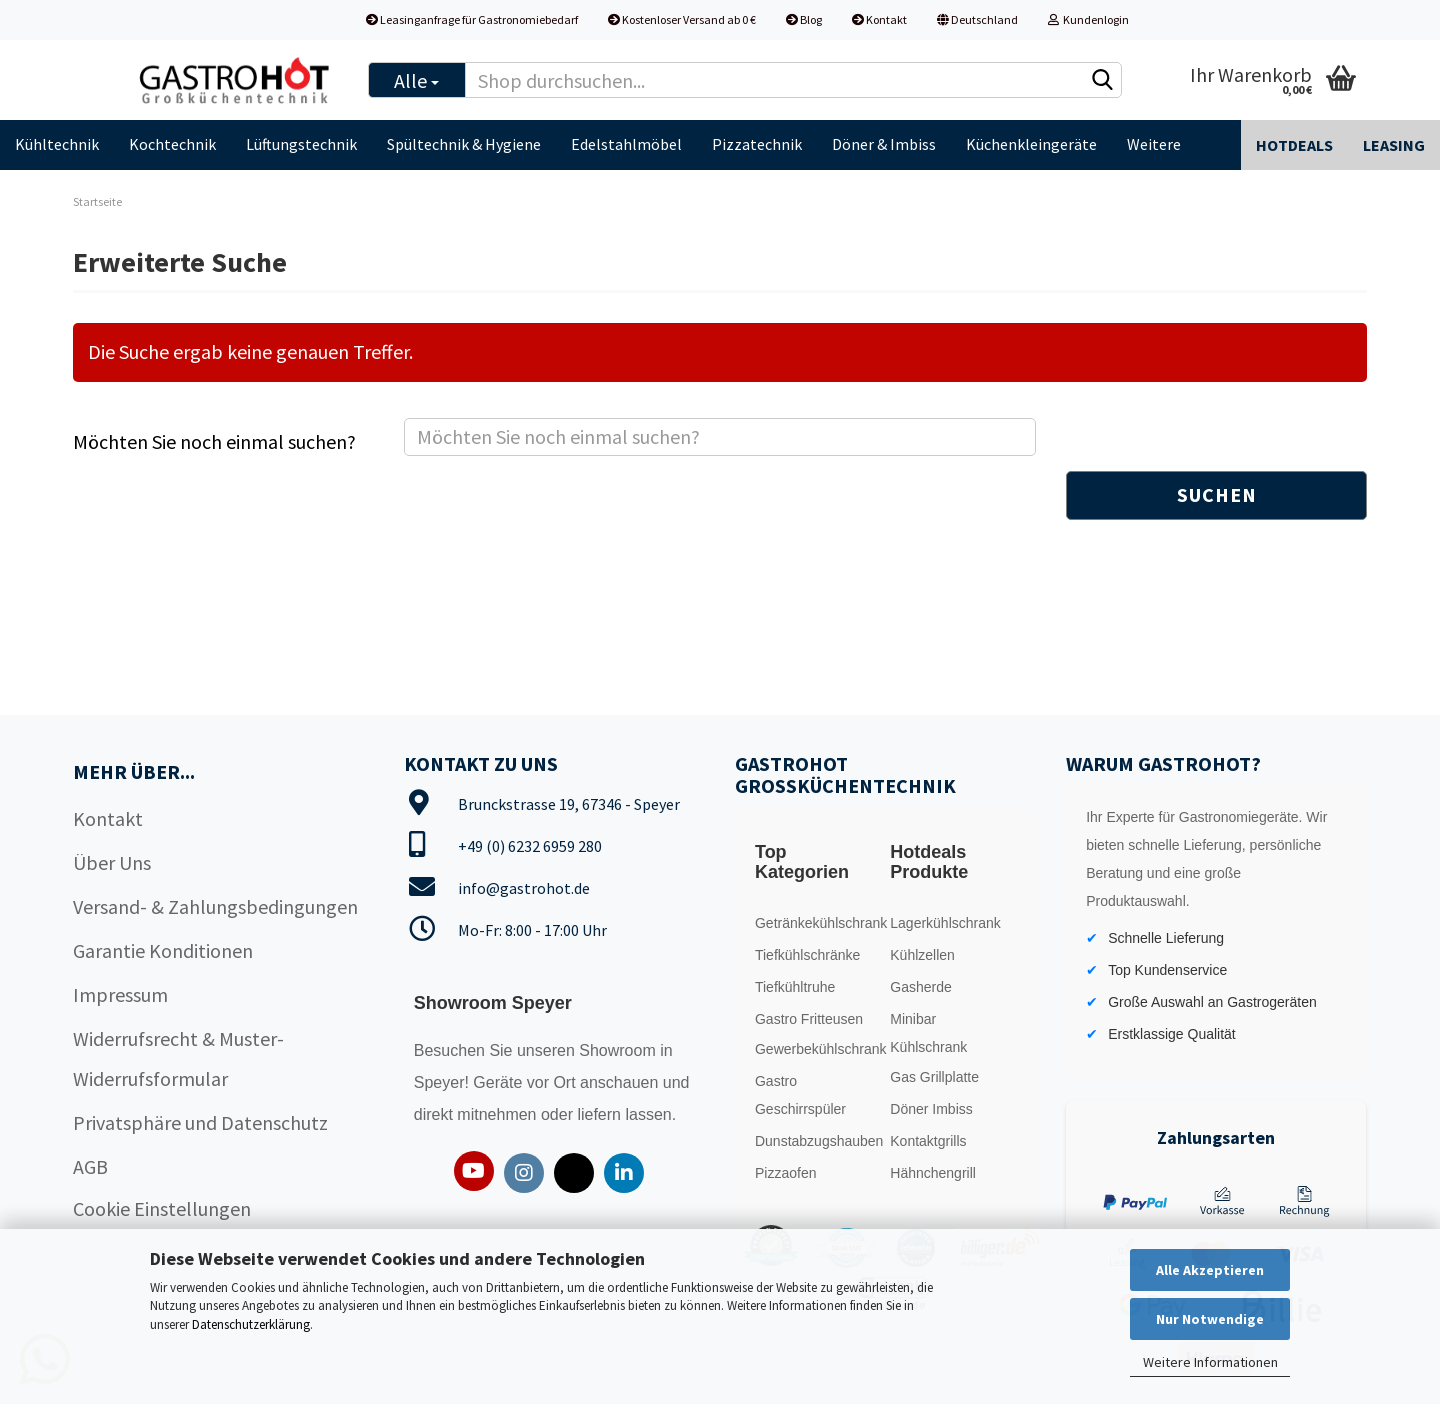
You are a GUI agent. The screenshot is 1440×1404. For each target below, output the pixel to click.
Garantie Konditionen (163, 950)
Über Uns (112, 862)
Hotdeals (1294, 145)
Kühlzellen (922, 955)
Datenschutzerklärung (251, 1324)
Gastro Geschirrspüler (800, 1095)
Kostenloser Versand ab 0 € (682, 19)
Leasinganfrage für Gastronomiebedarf (472, 19)
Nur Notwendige (1210, 1319)
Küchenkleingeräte (1031, 144)
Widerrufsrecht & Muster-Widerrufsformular (178, 1058)
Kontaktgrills (928, 1141)
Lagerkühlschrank (945, 923)
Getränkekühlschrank (817, 923)
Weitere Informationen (1210, 1362)
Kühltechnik (57, 144)
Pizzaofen (785, 1173)
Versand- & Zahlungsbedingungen (215, 906)
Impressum (120, 994)
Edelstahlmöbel (626, 144)
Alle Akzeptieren (1210, 1270)
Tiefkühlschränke (807, 955)
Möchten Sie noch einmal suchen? (214, 441)
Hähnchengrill (933, 1173)
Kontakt (879, 19)
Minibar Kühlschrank (928, 1033)
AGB (90, 1166)
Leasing (1394, 145)
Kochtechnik (172, 144)
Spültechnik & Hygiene (464, 144)
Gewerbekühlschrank (817, 1049)
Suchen (1217, 494)
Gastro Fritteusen (809, 1019)
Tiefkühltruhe (795, 987)
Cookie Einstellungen (162, 1208)
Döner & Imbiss (884, 144)
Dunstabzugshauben (817, 1141)
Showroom (619, 1050)
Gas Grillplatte (934, 1077)
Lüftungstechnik (301, 144)
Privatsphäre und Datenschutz (200, 1122)
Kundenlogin (1088, 19)
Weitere (1154, 144)
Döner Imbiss (931, 1109)
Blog (804, 19)
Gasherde (920, 987)
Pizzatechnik (757, 144)
